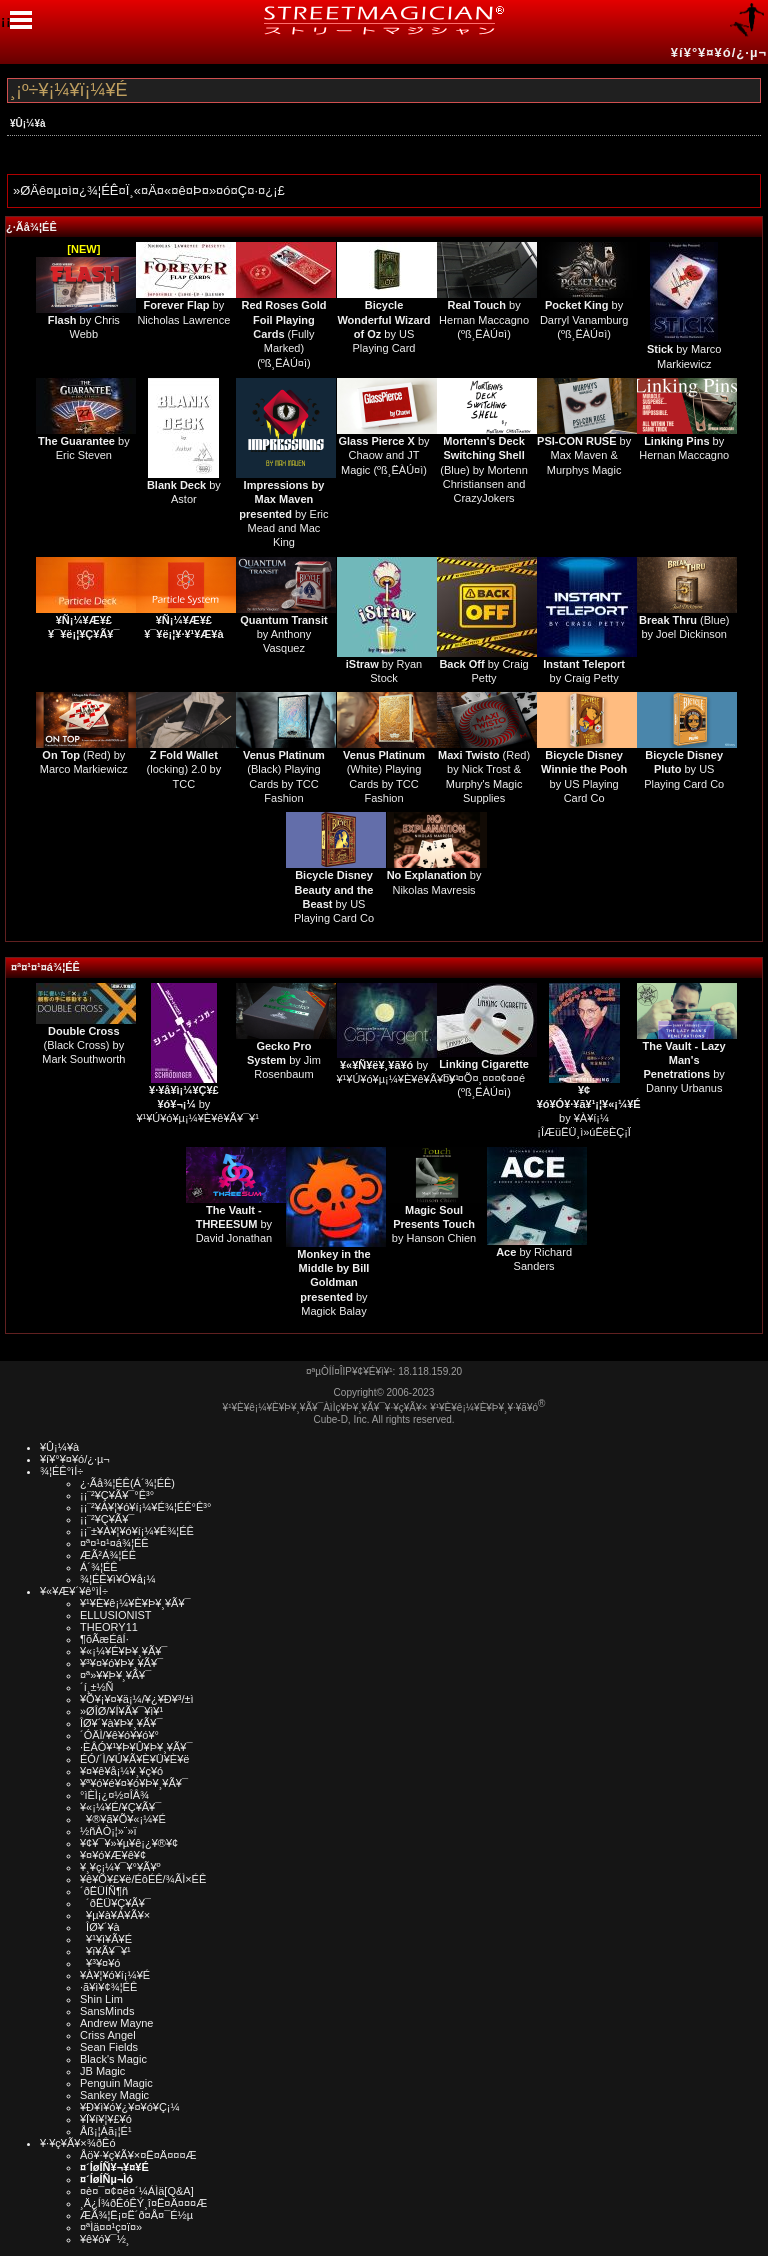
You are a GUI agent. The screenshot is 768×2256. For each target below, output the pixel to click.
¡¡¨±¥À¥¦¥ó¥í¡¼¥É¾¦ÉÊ (137, 1531)
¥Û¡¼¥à (28, 123)
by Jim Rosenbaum (284, 1060)
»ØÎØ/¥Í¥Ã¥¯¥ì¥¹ (121, 1711)
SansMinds (107, 2011)
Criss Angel (108, 2035)
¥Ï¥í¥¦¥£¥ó (106, 2119)
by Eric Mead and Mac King (283, 513)
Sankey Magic (114, 2095)
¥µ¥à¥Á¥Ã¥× (115, 1915)
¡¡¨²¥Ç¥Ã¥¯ (107, 1519)
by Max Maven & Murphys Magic (584, 455)
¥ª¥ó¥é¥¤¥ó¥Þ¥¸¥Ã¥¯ (134, 1783)
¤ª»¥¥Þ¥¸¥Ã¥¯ (115, 1675)
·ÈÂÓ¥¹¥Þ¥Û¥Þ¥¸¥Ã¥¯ (136, 1747)
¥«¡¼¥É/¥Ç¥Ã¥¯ (120, 1807)
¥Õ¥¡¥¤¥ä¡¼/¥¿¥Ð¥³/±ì (137, 1699)
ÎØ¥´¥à (100, 1927)
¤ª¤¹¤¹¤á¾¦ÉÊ (45, 967)
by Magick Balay (333, 1282)
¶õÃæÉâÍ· (104, 1639)
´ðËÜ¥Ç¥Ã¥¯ (115, 1903)
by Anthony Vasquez (283, 634)
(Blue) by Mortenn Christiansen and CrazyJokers (483, 469)
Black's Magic (113, 2059)
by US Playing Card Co (684, 769)
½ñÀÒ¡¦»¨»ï (108, 1831)
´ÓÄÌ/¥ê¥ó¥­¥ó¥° (119, 1735)
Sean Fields (109, 2047)
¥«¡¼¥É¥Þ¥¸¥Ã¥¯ (123, 1651)
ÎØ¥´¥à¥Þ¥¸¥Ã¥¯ (121, 1723)
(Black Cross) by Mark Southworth (83, 1045)
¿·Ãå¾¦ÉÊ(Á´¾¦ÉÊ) (127, 1483)
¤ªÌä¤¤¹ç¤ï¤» (111, 2227)
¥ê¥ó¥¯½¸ (105, 2239)
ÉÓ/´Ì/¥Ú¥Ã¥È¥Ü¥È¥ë (134, 1759)
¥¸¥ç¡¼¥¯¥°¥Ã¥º (120, 1867)
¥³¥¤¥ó (100, 1963)
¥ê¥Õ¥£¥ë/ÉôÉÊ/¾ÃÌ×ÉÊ (143, 1879)
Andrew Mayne (116, 2023)
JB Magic (102, 2071)
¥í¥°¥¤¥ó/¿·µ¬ (719, 52)
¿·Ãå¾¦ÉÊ (31, 227)
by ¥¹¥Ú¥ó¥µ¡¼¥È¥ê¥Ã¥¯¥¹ (197, 1104)
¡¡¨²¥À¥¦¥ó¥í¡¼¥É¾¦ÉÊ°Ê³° (145, 1507)
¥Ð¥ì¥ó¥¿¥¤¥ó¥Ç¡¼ (130, 2107)
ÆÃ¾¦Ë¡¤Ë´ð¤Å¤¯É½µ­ (136, 2215)
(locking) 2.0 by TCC (184, 769)
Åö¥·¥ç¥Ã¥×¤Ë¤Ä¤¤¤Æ (138, 2155)
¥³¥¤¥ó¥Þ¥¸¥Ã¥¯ (121, 1663)
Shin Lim (101, 1999)
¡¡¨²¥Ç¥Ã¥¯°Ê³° (117, 1495)
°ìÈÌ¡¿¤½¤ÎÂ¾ (114, 1795)
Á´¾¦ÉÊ (99, 1567)
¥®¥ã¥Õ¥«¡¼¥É (123, 1819)
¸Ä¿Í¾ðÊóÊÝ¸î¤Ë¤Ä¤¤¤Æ (143, 2203)
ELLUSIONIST (116, 1615)
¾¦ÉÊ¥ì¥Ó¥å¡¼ (118, 1579)
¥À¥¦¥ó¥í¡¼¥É (115, 1975)
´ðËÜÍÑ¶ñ (104, 1891)
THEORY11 (109, 1627)
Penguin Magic (116, 2083)
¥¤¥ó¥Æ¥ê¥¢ (113, 1855)
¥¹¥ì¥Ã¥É (106, 1939)
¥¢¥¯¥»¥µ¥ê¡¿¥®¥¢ (129, 1843)
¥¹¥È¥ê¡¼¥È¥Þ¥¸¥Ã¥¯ (135, 1603)
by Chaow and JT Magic (383, 455)
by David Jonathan (234, 1224)
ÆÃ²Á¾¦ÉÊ (108, 1555)
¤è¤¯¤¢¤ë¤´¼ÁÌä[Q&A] (137, 2191)
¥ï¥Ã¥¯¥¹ (105, 1951)
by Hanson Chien (434, 1224)
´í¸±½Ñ (97, 1687)
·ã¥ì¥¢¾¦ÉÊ (108, 1987)
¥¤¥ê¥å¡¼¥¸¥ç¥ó (121, 1771)
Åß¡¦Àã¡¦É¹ (106, 2131)
